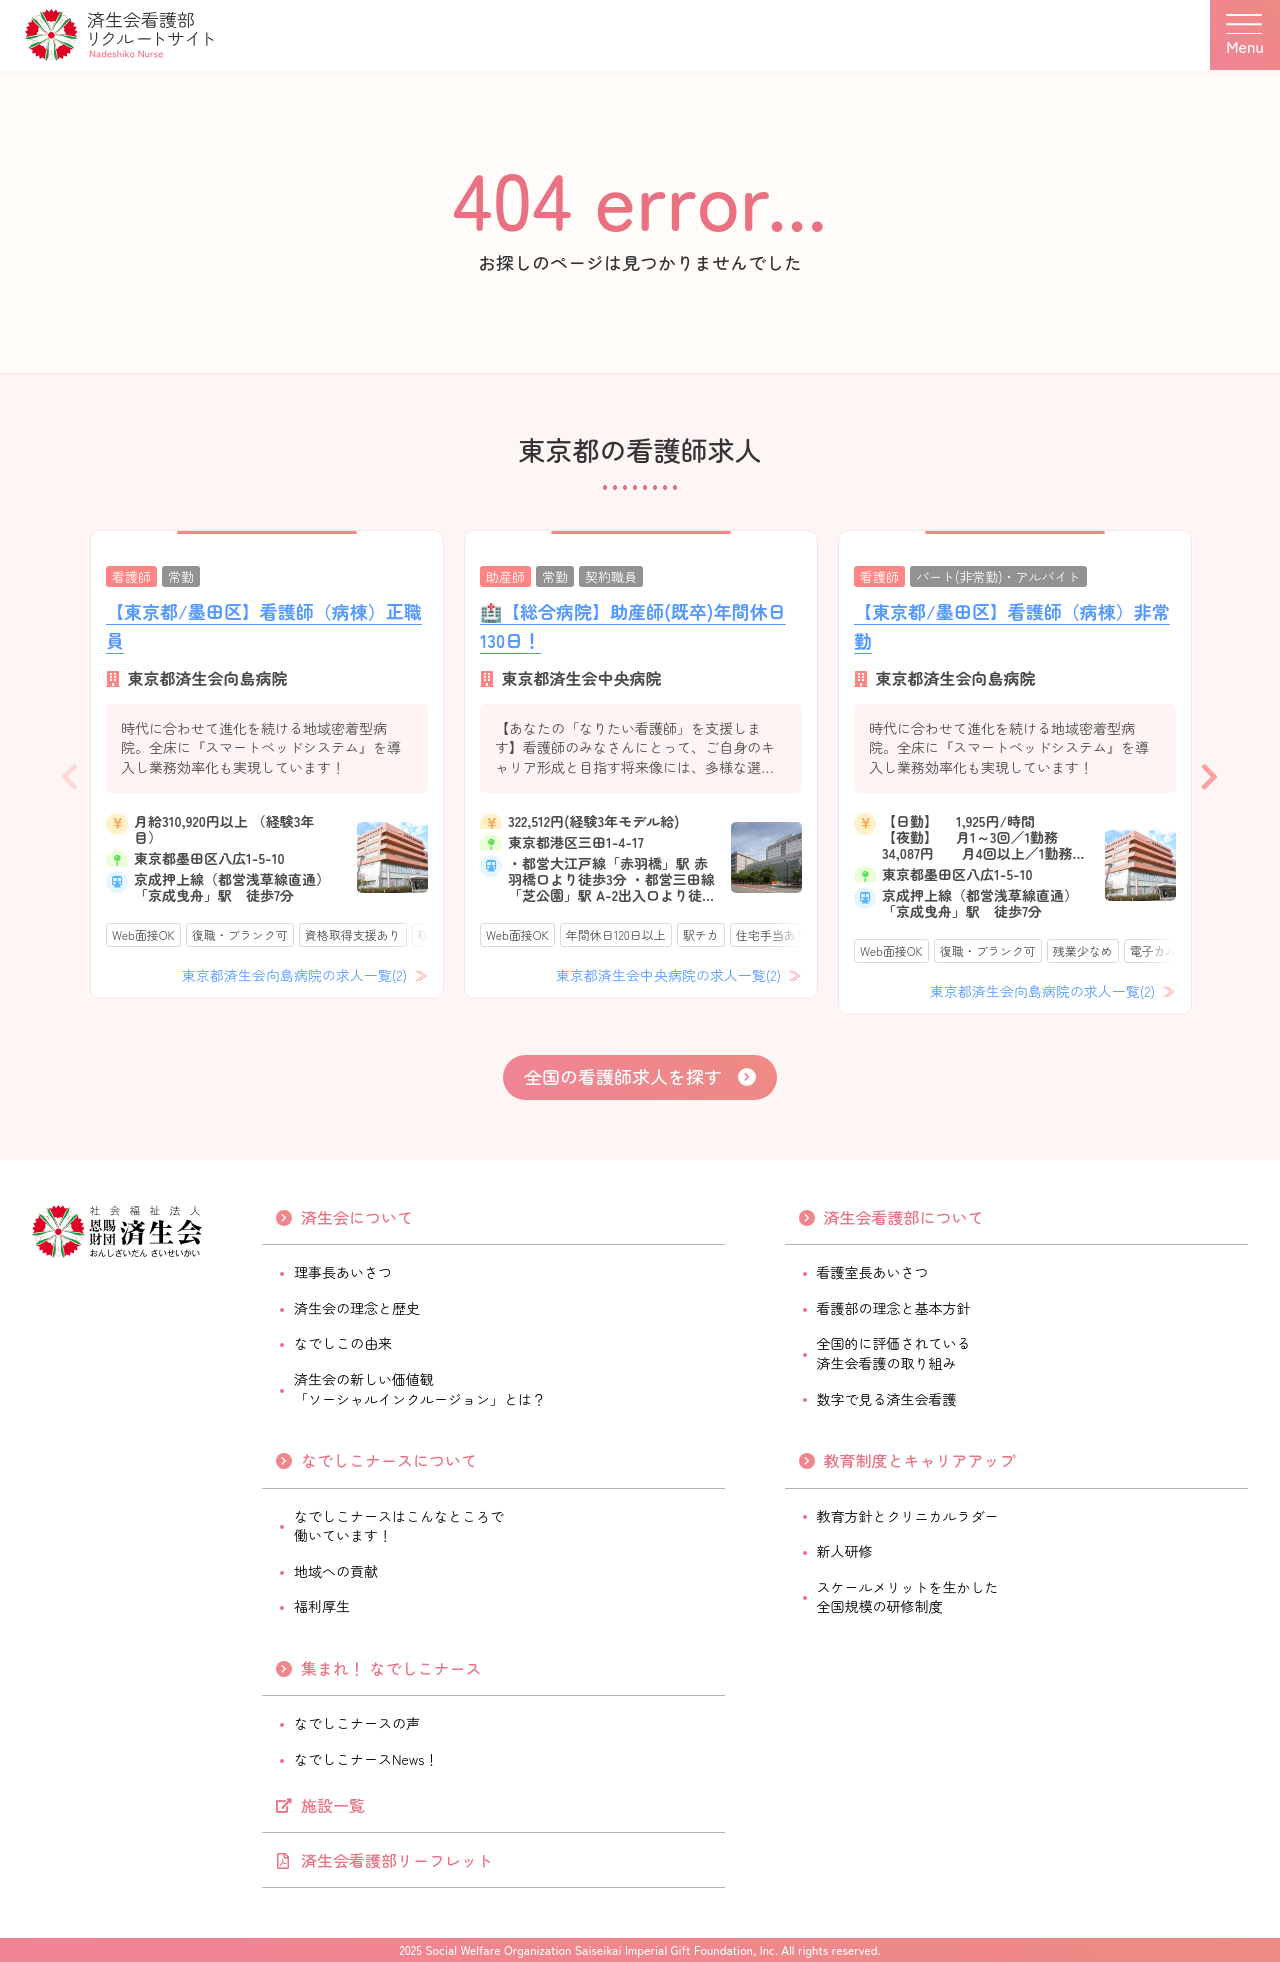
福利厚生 (322, 1606)
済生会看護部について (904, 1217)
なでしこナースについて (389, 1460)
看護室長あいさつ (873, 1272)
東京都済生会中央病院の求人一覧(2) (670, 975)
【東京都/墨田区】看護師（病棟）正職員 (264, 625)
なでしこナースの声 (357, 1723)
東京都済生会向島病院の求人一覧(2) (296, 975)
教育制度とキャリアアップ (920, 1460)
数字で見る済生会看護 (887, 1399)
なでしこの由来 (343, 1343)
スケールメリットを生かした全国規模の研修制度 (908, 1597)
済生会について (357, 1217)
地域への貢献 (336, 1571)
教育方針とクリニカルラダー (908, 1516)
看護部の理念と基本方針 (894, 1308)
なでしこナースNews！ (366, 1759)
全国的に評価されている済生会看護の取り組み (894, 1353)
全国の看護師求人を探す (623, 1076)
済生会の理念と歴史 (357, 1308)
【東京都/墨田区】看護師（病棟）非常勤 (1012, 625)
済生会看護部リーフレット (397, 1860)
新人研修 (845, 1551)
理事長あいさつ (343, 1272)
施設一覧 (333, 1805)
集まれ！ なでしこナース (391, 1668)
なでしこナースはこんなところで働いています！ (399, 1526)
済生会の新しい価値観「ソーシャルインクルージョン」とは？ (420, 1389)
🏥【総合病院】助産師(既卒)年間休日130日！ (633, 625)
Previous (70, 772)
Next (1210, 772)
